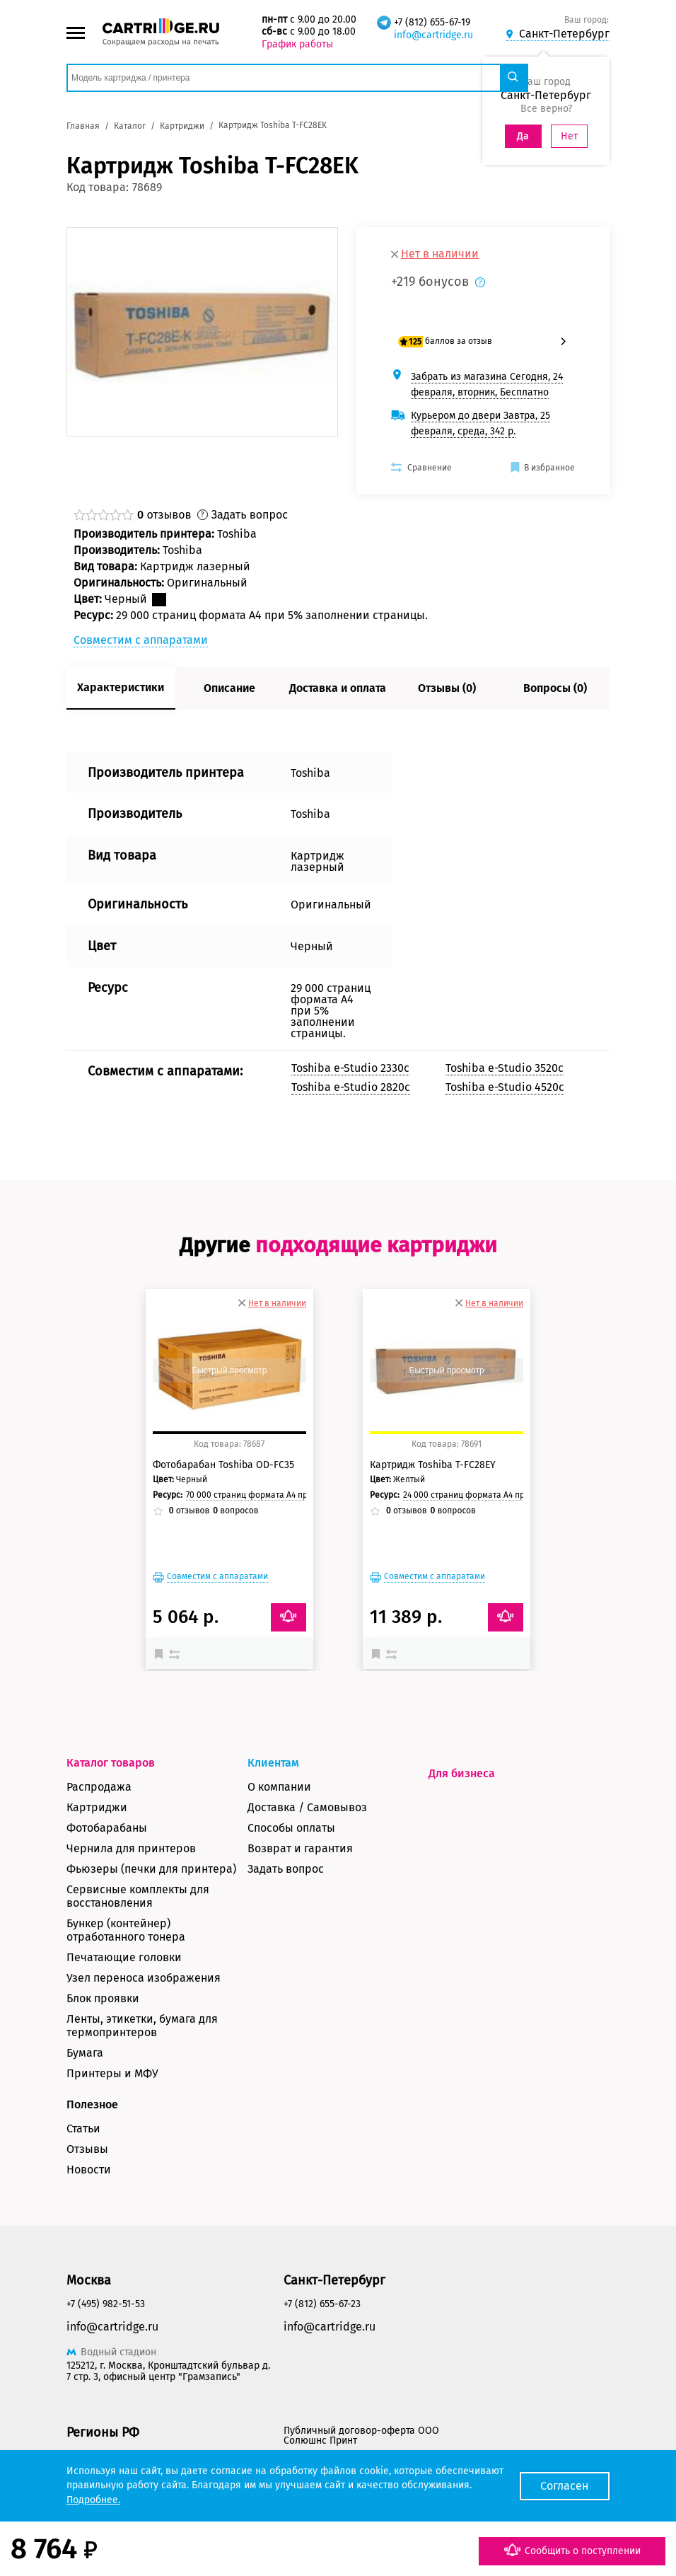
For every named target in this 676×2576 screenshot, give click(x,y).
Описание (229, 688)
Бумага (84, 2053)
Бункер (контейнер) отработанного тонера (125, 1930)
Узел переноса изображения (143, 1978)
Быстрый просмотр (229, 1370)
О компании (279, 1787)
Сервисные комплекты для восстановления (137, 1896)
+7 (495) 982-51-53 (105, 2304)
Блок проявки (102, 1998)
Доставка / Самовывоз (307, 1807)
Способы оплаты (291, 1828)
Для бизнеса (462, 1773)
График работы (297, 44)
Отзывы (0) (447, 688)
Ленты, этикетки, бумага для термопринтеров (142, 2025)
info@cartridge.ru (433, 35)
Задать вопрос (285, 1869)
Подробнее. (93, 2500)
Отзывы (87, 2149)
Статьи (83, 2128)
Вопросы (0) (555, 688)
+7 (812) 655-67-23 (322, 2304)
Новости (88, 2169)
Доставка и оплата (337, 688)
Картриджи (96, 1807)
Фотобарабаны (106, 1828)
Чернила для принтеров (131, 1848)
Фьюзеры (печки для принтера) (151, 1869)
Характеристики (120, 687)
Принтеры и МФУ (112, 2073)
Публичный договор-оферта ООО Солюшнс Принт (361, 2436)
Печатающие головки (124, 1957)
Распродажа (99, 1787)
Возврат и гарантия (300, 1848)
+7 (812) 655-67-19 (432, 22)
